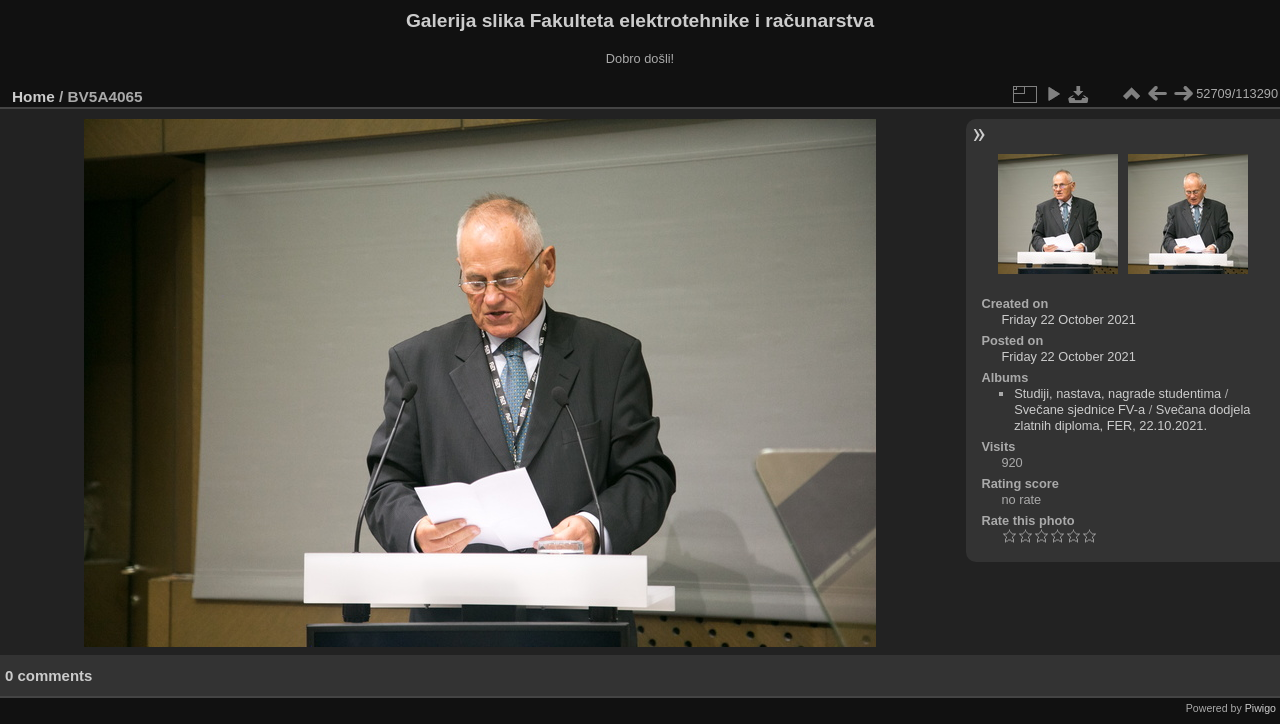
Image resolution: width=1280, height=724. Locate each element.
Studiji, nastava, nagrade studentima (1117, 393)
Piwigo (1260, 708)
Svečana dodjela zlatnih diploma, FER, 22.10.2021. (1132, 417)
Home (33, 96)
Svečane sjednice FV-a (1079, 409)
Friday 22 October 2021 (1068, 319)
